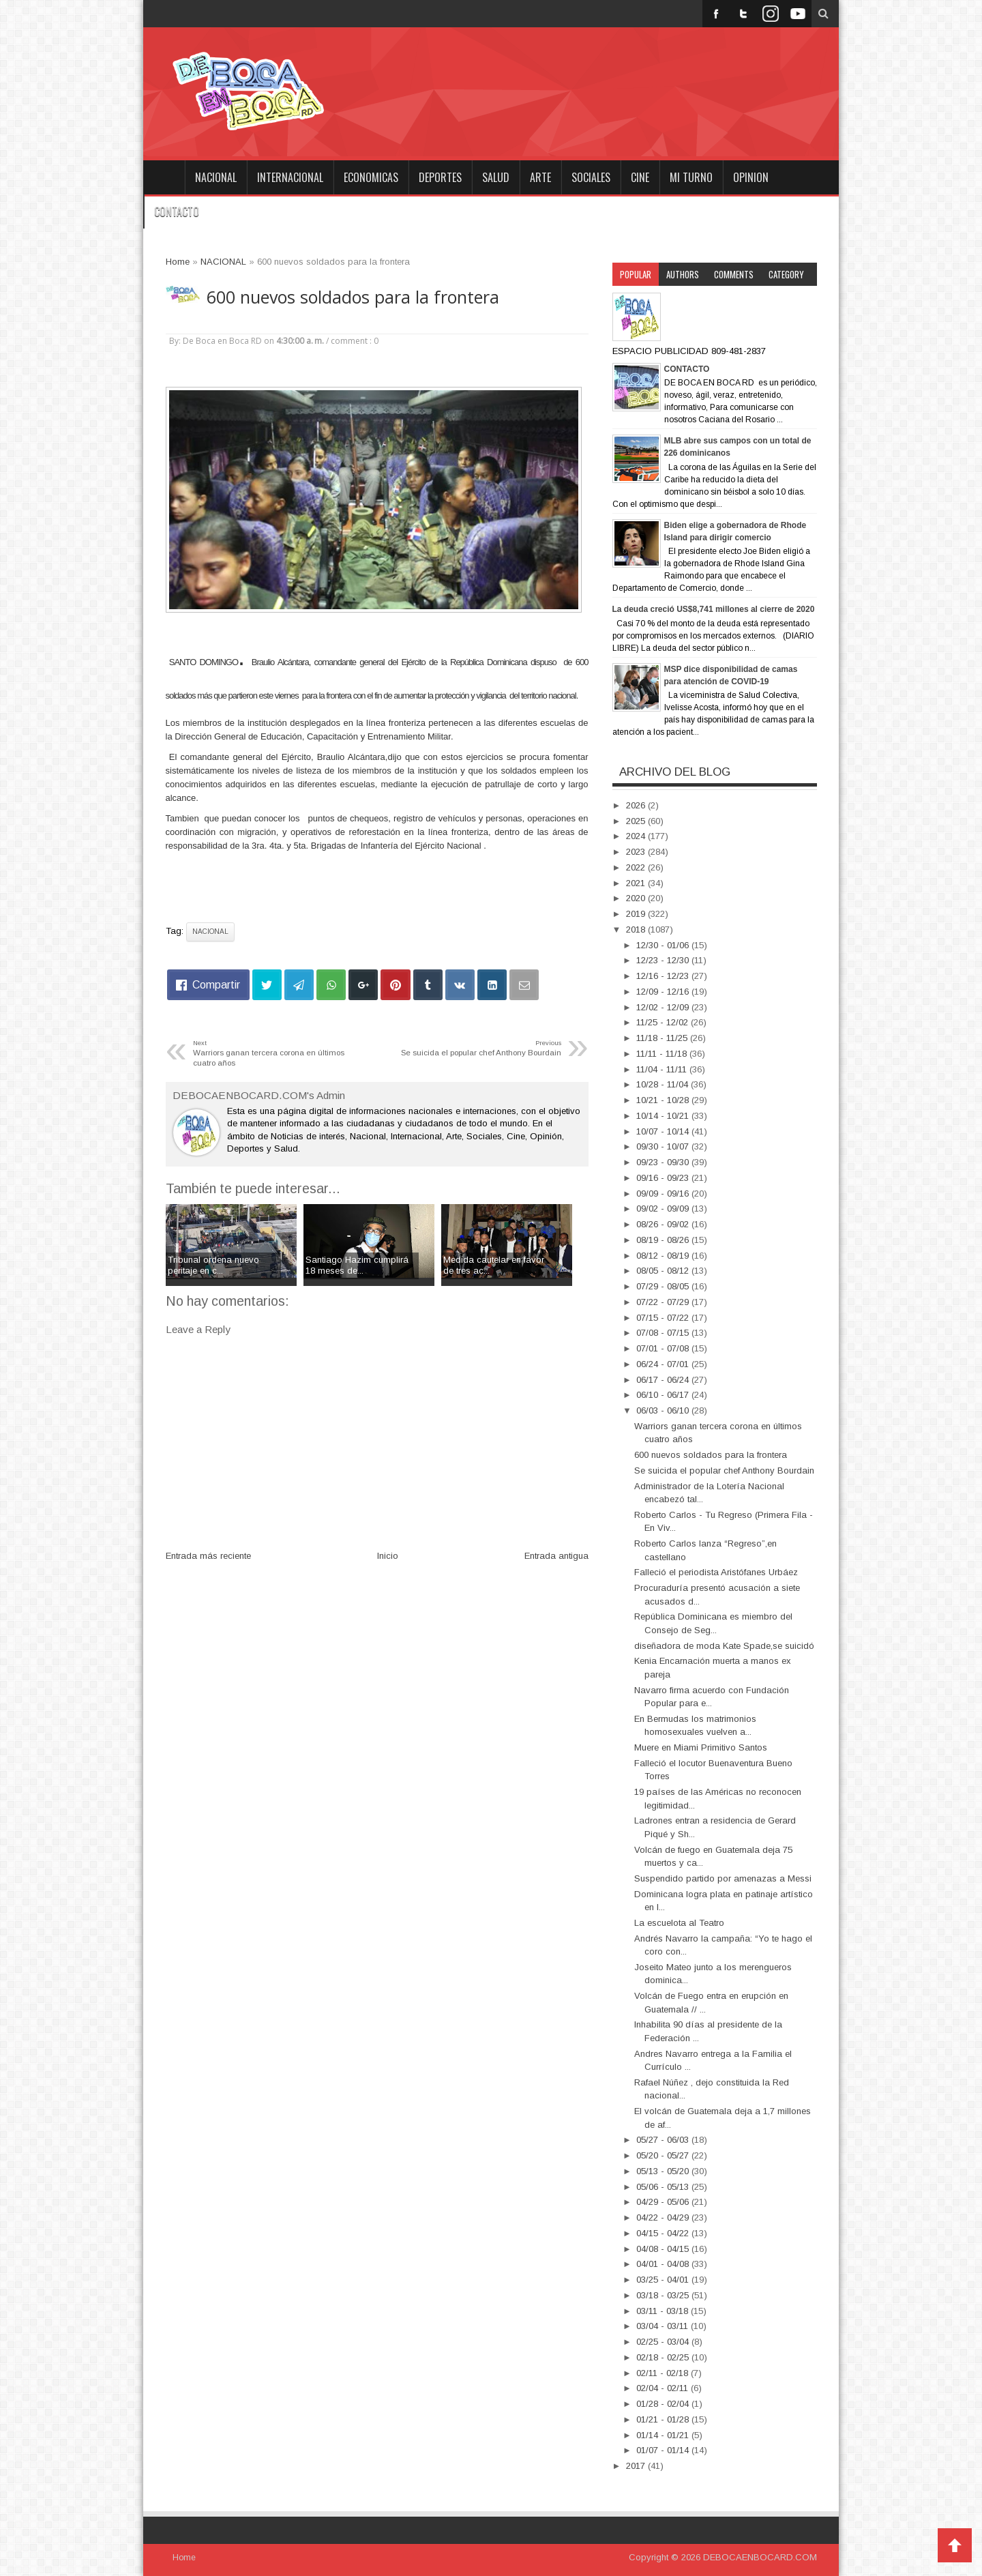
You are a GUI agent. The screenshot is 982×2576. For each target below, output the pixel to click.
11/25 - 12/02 (663, 1022)
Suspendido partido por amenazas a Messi (723, 1878)
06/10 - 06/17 (663, 1395)
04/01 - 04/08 (663, 2264)
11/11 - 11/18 (662, 1054)
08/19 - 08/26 (663, 1240)
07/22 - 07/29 (663, 1302)
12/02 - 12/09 (663, 1007)
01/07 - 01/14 (663, 2450)
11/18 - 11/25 (663, 1038)
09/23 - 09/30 (663, 1162)
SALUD (495, 177)
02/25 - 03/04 (663, 2342)
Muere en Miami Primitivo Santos (700, 1747)
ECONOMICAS (371, 177)
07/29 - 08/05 (663, 1286)
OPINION (751, 177)
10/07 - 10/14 (663, 1131)
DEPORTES (440, 177)
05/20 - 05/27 (663, 2155)
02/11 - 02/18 (663, 2373)
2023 (637, 852)
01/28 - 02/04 (663, 2404)
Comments (734, 274)
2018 (637, 929)
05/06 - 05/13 (663, 2187)
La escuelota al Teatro (679, 1923)
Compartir (216, 985)
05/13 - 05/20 (663, 2171)
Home (163, 177)
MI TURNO (691, 177)
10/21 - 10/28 (663, 1100)
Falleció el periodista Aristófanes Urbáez (716, 1572)
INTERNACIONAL (290, 177)
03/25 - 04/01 (663, 2279)
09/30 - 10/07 (663, 1146)
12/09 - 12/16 (663, 991)
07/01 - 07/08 (663, 1348)
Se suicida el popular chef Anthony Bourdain (724, 1470)
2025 (637, 821)
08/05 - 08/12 (663, 1270)
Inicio (387, 1556)
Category (786, 274)
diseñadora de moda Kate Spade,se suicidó (724, 1646)
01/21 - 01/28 (663, 2419)
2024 (637, 836)
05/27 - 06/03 (663, 2140)
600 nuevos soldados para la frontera (353, 297)
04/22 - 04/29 (663, 2217)
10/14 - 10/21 (663, 1116)
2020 (637, 898)
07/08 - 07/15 (663, 1333)
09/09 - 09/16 (663, 1193)
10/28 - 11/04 (663, 1084)
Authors (682, 274)
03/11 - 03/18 (663, 2311)
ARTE (540, 177)
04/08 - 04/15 (663, 2249)
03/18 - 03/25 (663, 2295)
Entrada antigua (556, 1556)
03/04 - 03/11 (663, 2326)
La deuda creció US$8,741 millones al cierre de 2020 (713, 609)
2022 (637, 867)
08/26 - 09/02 (663, 1224)
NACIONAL (216, 177)
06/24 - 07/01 (663, 1364)
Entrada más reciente (208, 1556)
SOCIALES (590, 177)
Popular (635, 274)
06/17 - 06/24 (663, 1380)
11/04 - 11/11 (662, 1069)
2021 (637, 883)
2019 (637, 914)
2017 (637, 2466)
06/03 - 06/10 (663, 1410)
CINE (640, 177)
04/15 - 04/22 (663, 2233)
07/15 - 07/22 (663, 1318)
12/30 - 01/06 (663, 945)
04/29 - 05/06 (663, 2202)
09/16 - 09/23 (663, 1178)
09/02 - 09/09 (663, 1208)
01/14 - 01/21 (663, 2435)
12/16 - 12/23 (663, 976)
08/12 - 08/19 (663, 1255)
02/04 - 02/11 (663, 2388)
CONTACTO (176, 211)
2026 (637, 805)
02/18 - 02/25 (663, 2357)
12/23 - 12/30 (663, 960)
